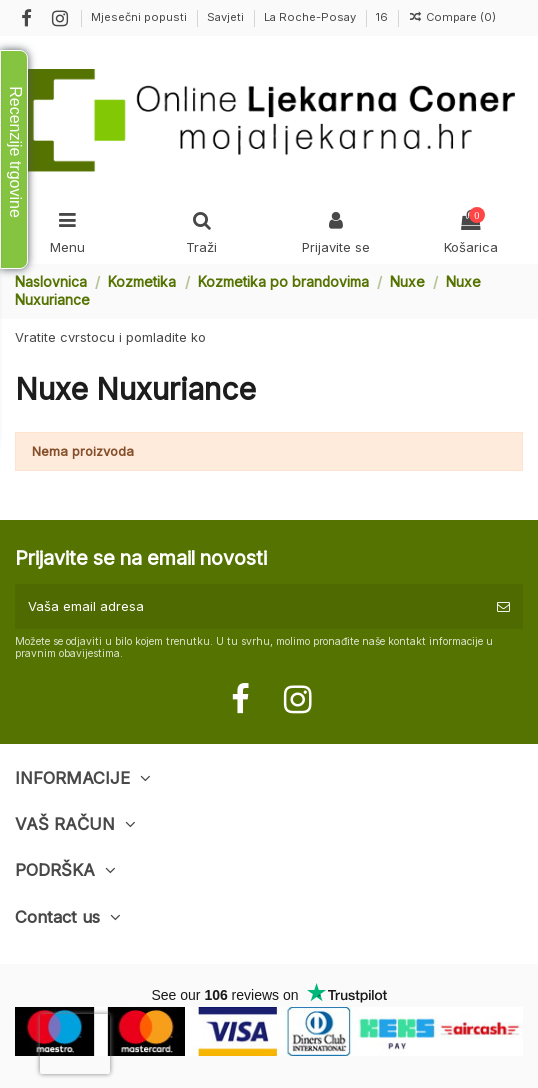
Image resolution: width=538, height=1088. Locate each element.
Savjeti (227, 17)
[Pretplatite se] (503, 607)
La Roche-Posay (311, 17)
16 (382, 17)
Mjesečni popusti (140, 17)
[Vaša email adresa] (249, 607)
